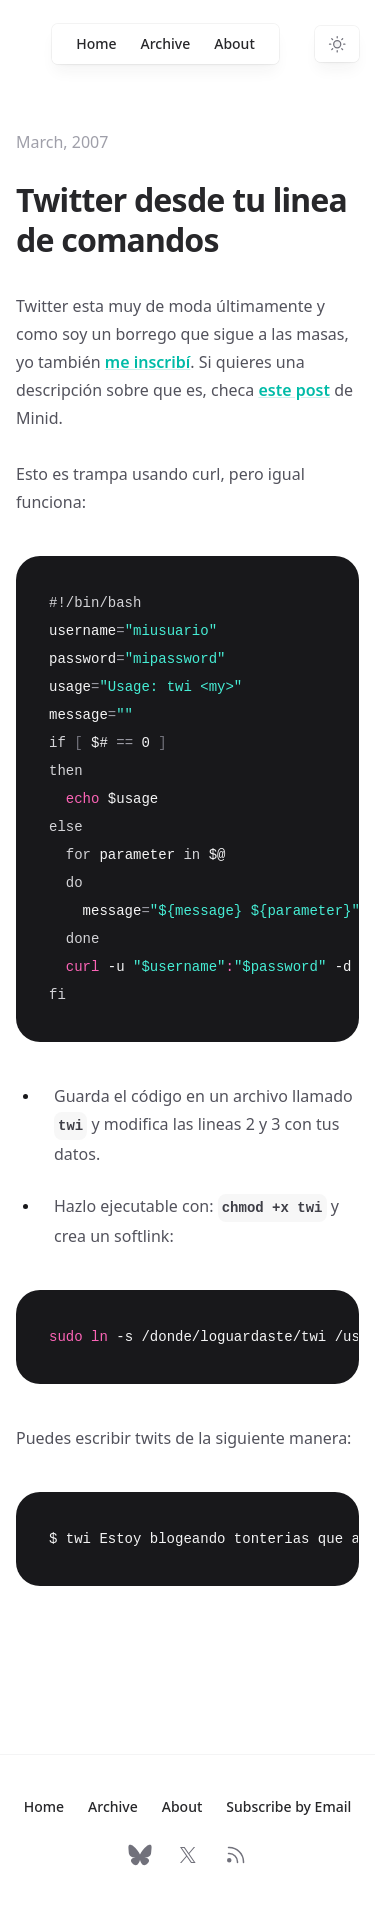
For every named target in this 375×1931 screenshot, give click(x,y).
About (234, 43)
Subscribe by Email (288, 1806)
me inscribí (148, 362)
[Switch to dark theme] (337, 44)
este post (294, 390)
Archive (166, 43)
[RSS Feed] (236, 1855)
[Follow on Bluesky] (140, 1855)
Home (96, 43)
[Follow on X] (188, 1855)
